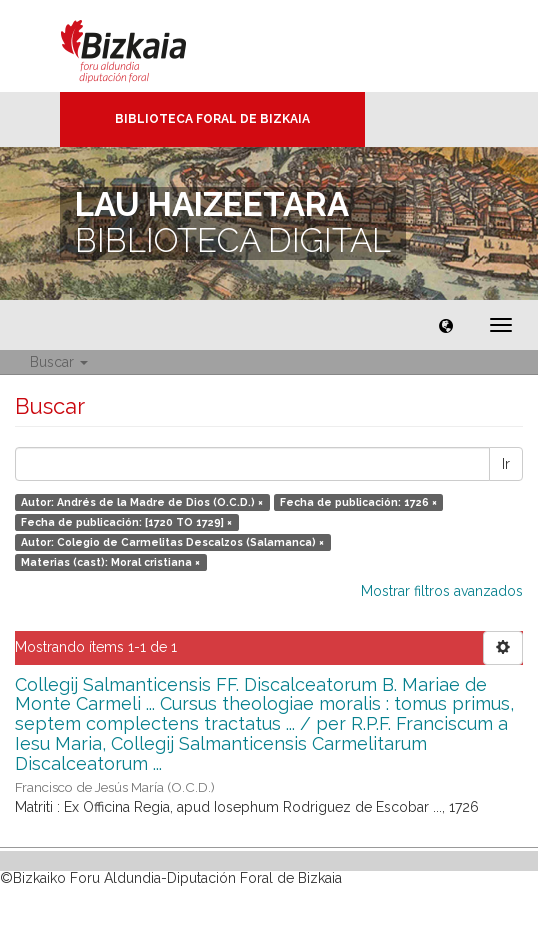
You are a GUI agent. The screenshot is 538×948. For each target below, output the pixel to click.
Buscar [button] (59, 362)
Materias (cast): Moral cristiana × (110, 562)
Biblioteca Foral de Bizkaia (212, 119)
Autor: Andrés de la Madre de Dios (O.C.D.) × (142, 502)
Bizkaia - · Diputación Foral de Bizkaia (144, 46)
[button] (446, 325)
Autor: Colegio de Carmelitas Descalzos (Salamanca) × (172, 542)
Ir (506, 464)
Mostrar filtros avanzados (442, 591)
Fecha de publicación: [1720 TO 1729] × (126, 522)
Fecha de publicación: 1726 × (358, 502)
